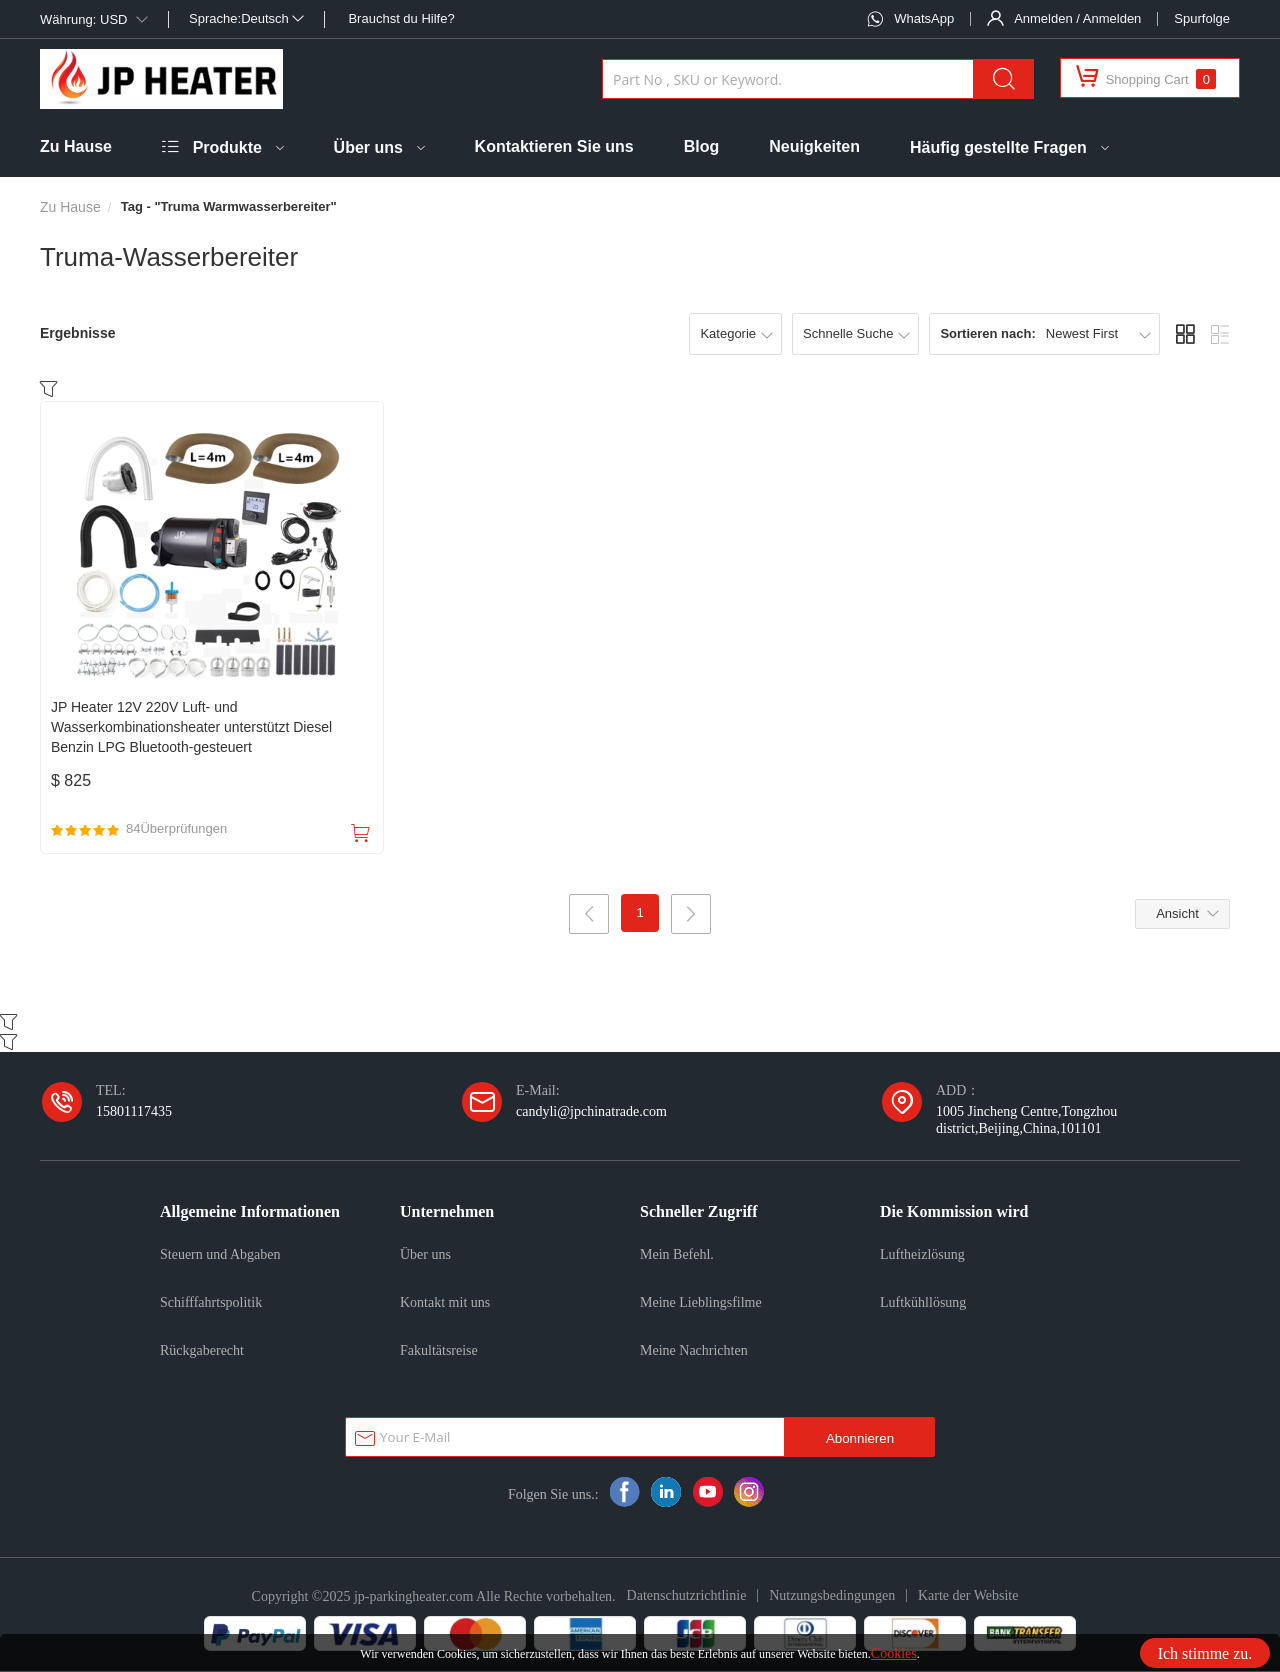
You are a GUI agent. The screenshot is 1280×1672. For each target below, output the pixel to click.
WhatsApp (924, 18)
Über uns (368, 147)
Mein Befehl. (677, 1255)
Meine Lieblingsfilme (701, 1303)
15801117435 (134, 1112)
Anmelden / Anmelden (1077, 18)
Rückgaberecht (202, 1351)
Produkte (227, 147)
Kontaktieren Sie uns (554, 146)
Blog (702, 146)
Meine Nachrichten (694, 1351)
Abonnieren (860, 1439)
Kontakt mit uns (445, 1303)
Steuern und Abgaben (220, 1255)
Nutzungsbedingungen (832, 1596)
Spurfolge (1202, 18)
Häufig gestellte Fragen (998, 147)
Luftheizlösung (922, 1255)
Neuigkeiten (814, 146)
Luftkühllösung (923, 1303)
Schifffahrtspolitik (211, 1303)
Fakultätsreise (439, 1351)
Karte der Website (968, 1596)
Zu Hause (76, 146)
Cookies (894, 1653)
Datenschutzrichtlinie (687, 1596)
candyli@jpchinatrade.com (591, 1112)
